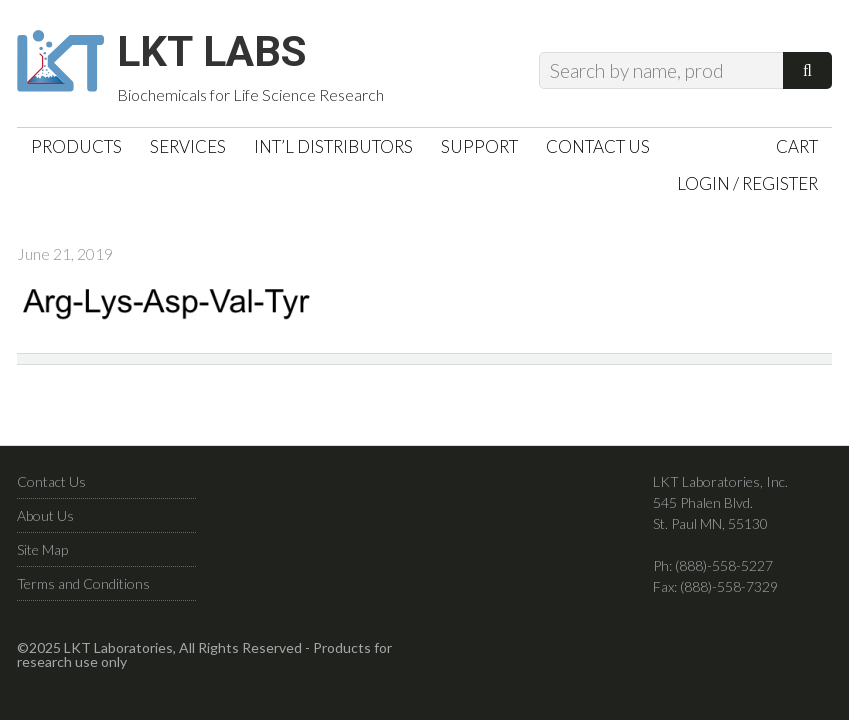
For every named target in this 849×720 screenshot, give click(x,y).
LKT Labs (228, 56)
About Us (45, 523)
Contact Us (51, 489)
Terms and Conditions (83, 591)
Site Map (42, 557)
